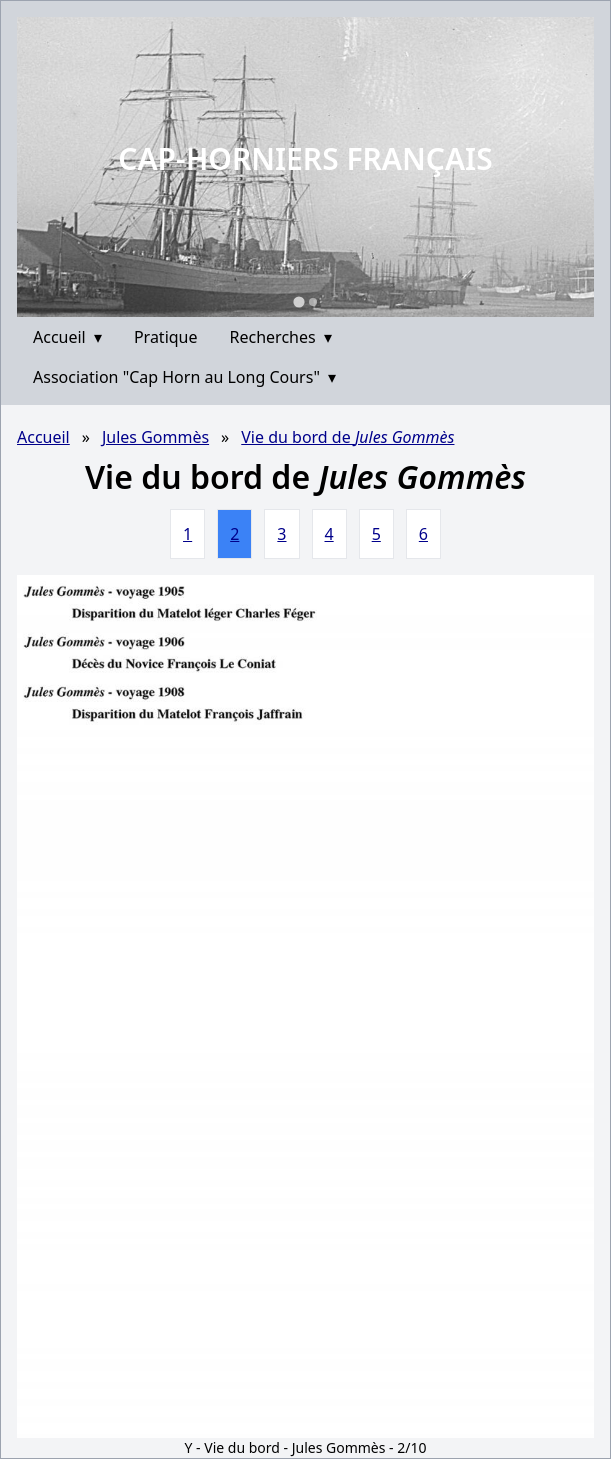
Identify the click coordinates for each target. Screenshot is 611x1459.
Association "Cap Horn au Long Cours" (184, 377)
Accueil (67, 337)
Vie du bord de (347, 437)
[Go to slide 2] (313, 302)
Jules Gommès (155, 437)
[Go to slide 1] (298, 301)
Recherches (281, 337)
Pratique (166, 337)
